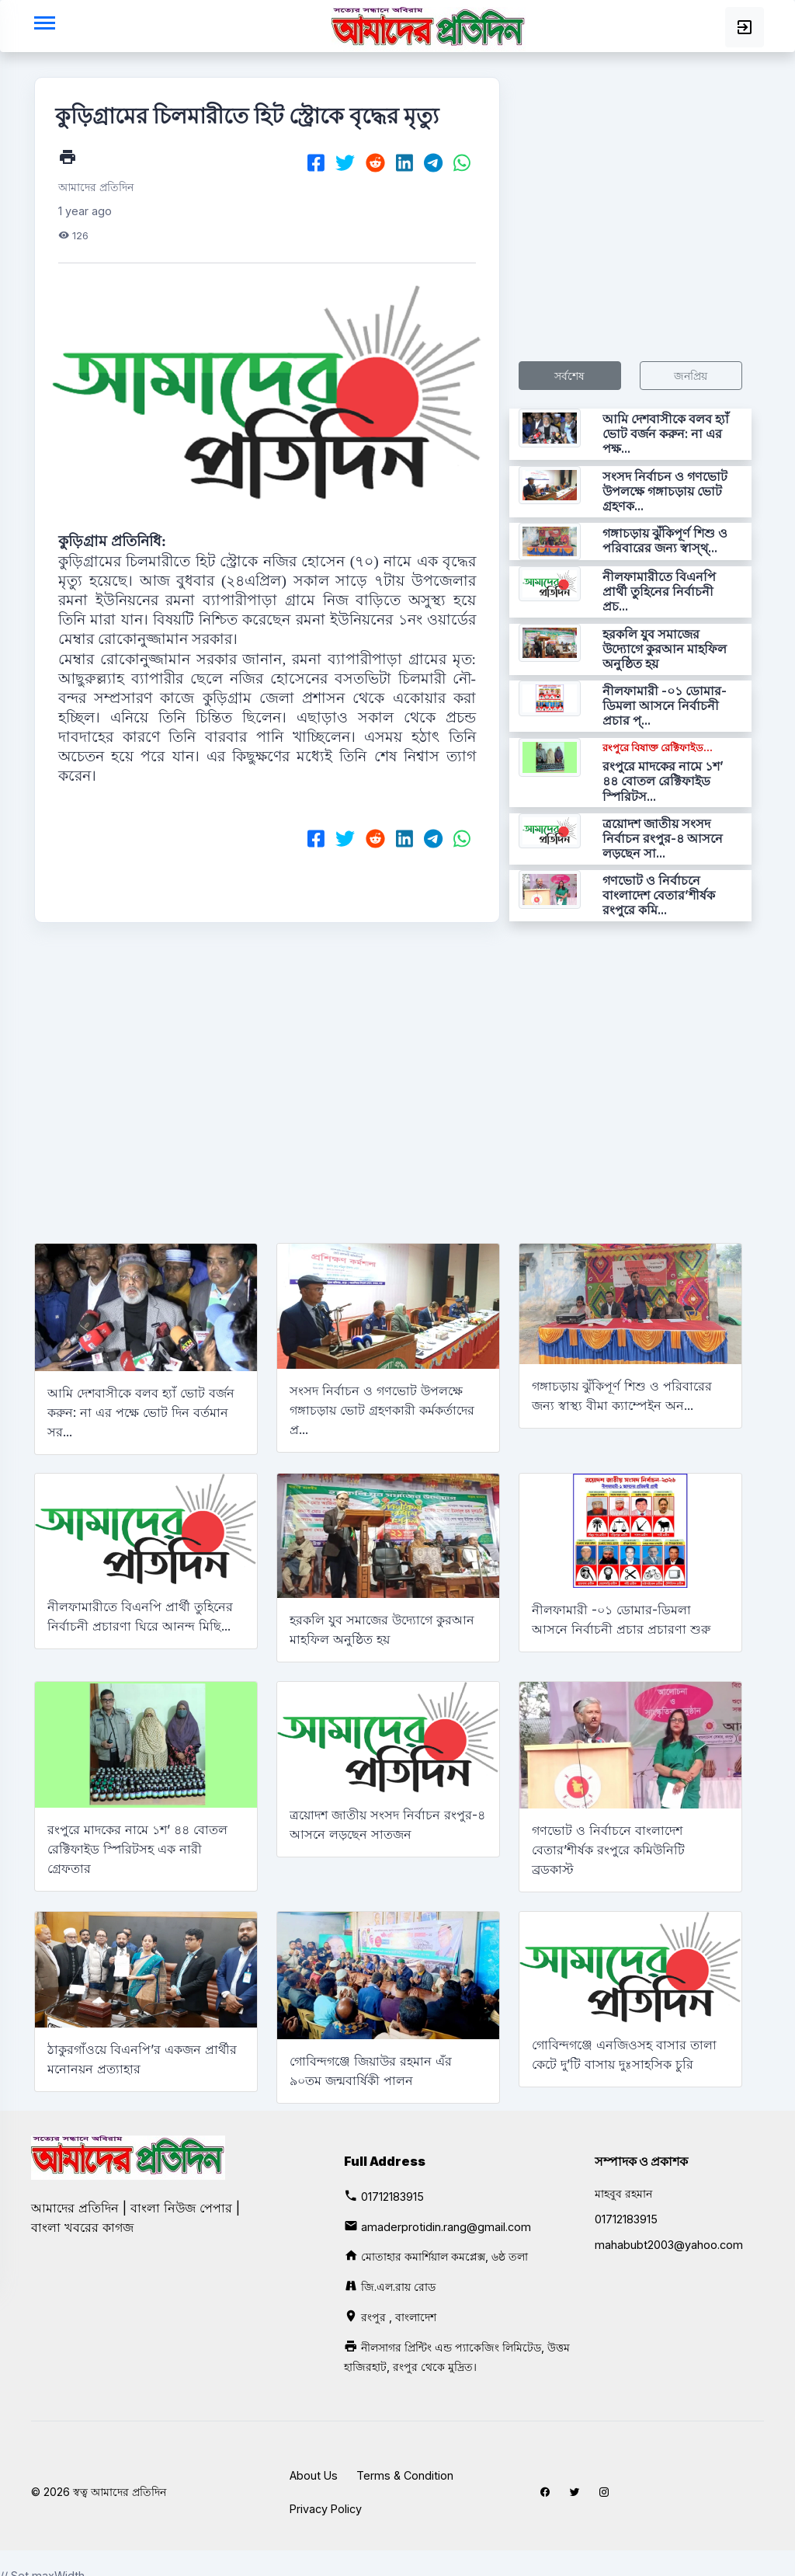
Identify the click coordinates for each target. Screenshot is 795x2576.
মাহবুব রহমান (623, 2193)
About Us (314, 2475)
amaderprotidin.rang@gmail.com (446, 2226)
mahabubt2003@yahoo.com (669, 2244)
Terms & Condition (404, 2475)
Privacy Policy (326, 2508)
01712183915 (392, 2196)
